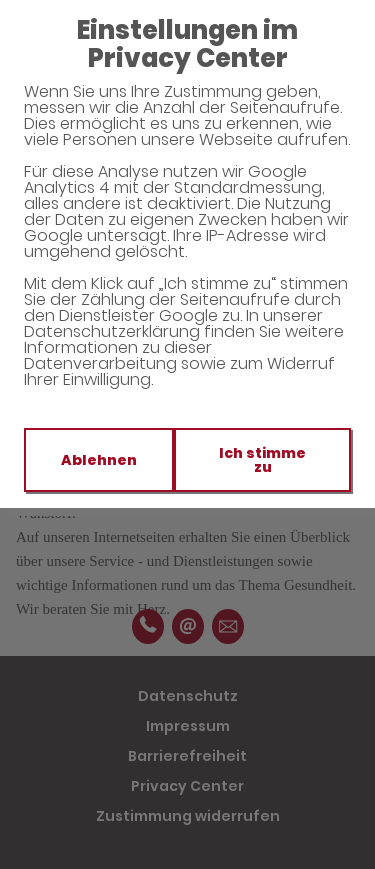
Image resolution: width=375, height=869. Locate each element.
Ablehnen (99, 460)
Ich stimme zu (262, 460)
